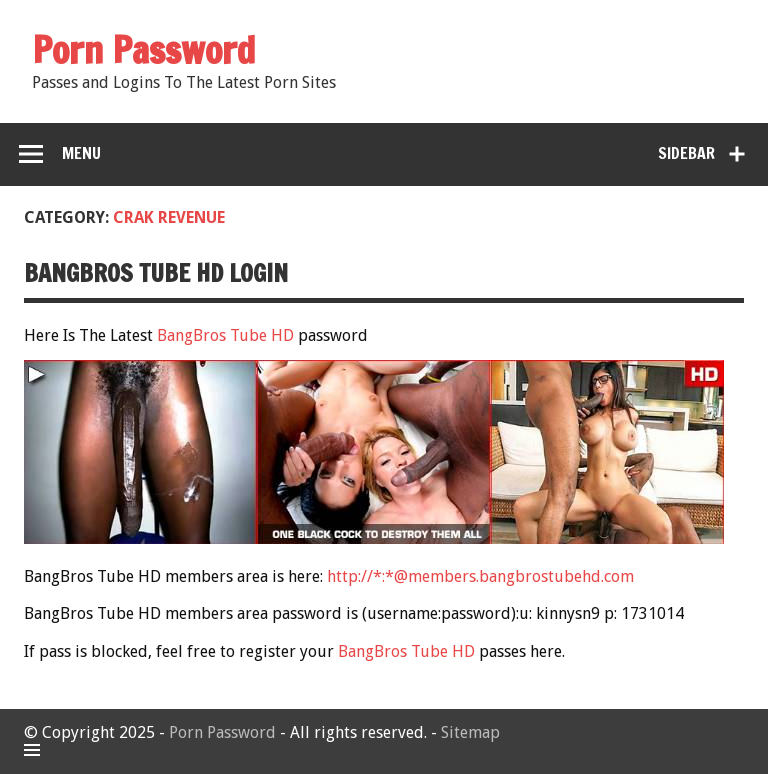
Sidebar (686, 153)
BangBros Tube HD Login (156, 273)
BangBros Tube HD (225, 335)
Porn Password (222, 732)
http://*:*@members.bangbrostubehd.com (480, 576)
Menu (81, 153)
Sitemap (470, 732)
